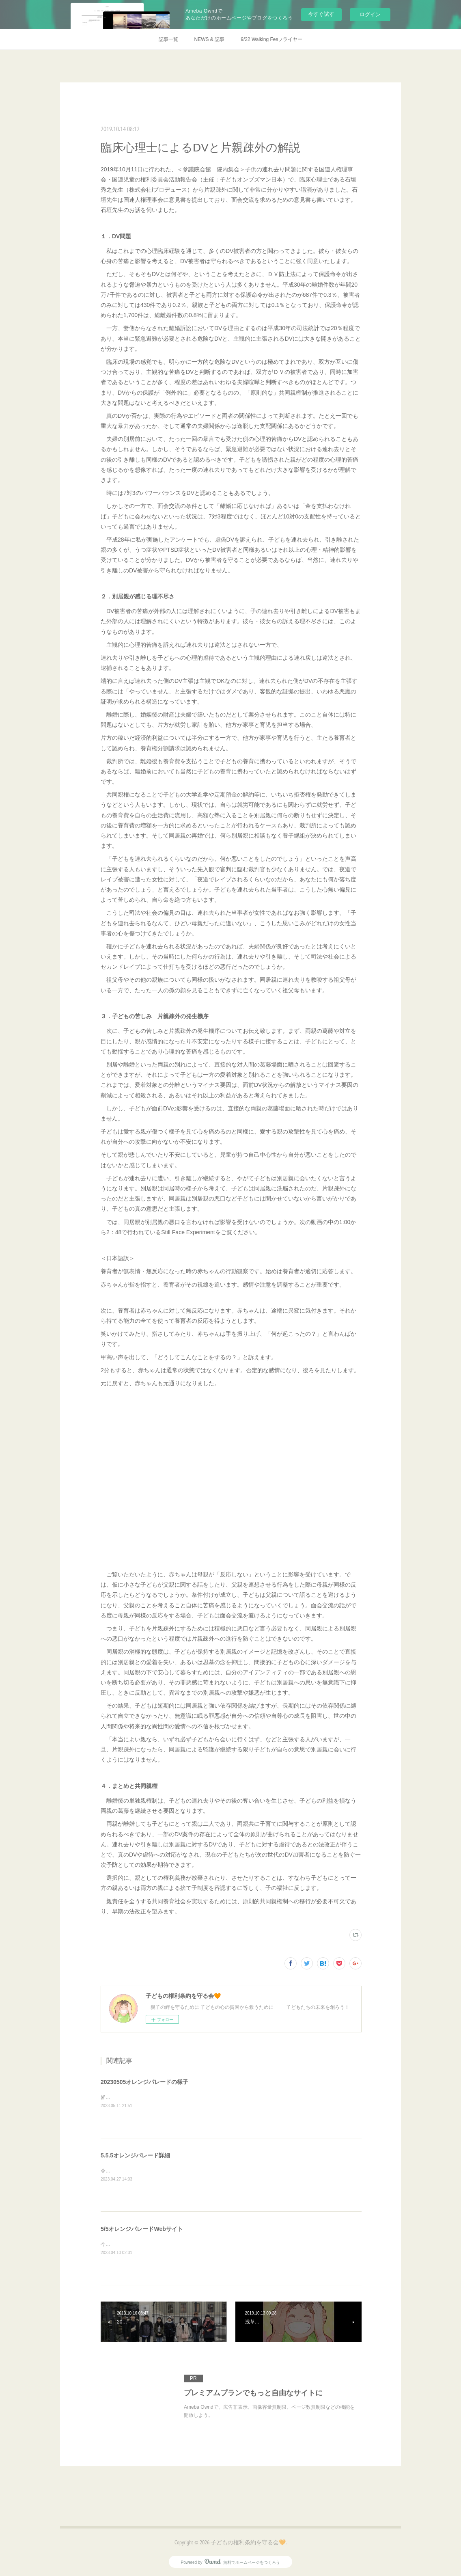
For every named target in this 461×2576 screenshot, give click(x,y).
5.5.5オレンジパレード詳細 (135, 2155)
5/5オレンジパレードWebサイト (142, 2229)
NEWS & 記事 (209, 39)
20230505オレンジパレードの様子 (144, 2082)
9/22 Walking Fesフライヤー (271, 39)
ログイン (370, 14)
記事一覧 (168, 39)
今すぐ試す (321, 14)
